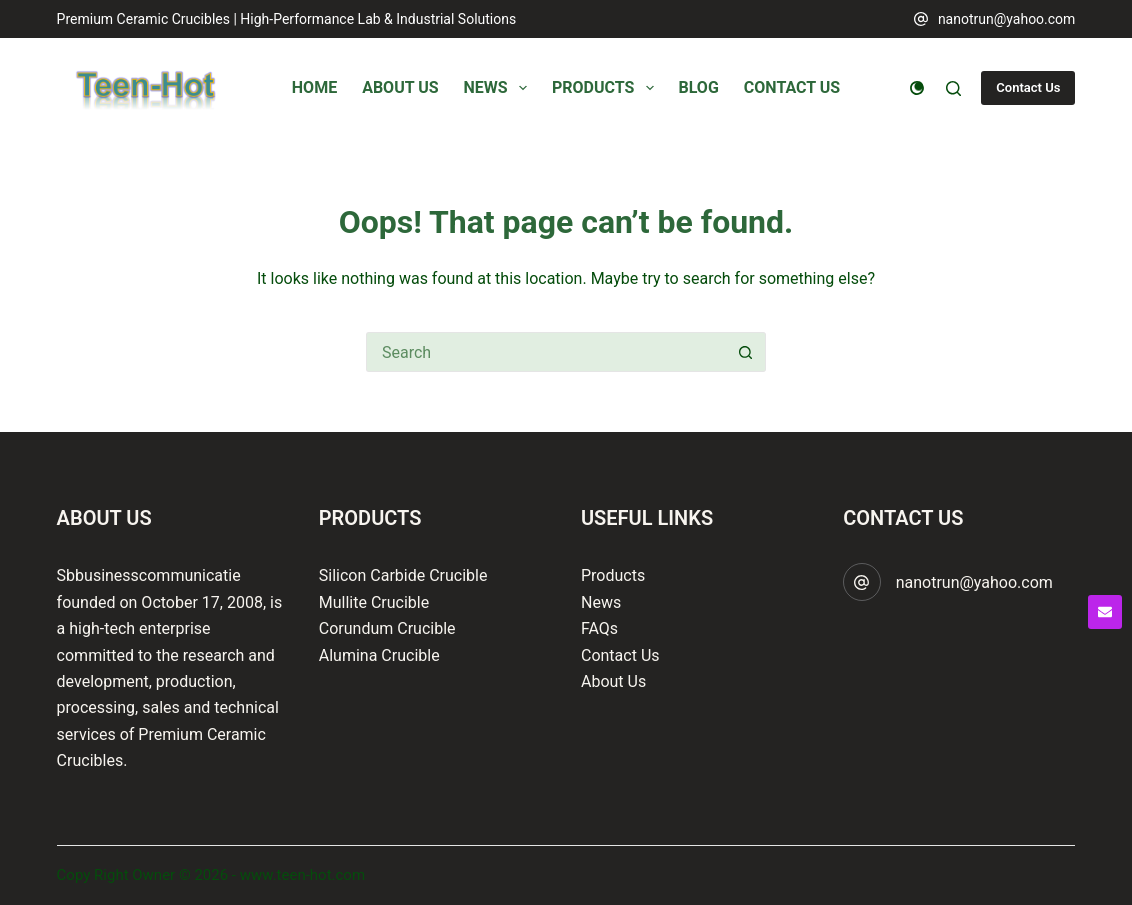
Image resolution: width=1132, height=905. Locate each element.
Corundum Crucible (387, 628)
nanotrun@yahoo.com (1007, 19)
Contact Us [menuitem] (792, 87)
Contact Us (1028, 87)
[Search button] (746, 352)
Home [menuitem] (314, 87)
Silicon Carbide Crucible (403, 575)
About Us (613, 681)
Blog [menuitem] (699, 87)
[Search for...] (546, 352)
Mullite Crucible (374, 602)
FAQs (599, 628)
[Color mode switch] (917, 88)
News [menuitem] (499, 88)
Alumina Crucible (379, 655)
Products (613, 575)
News (601, 602)
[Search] (953, 88)
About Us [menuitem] (400, 87)
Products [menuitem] (607, 88)
